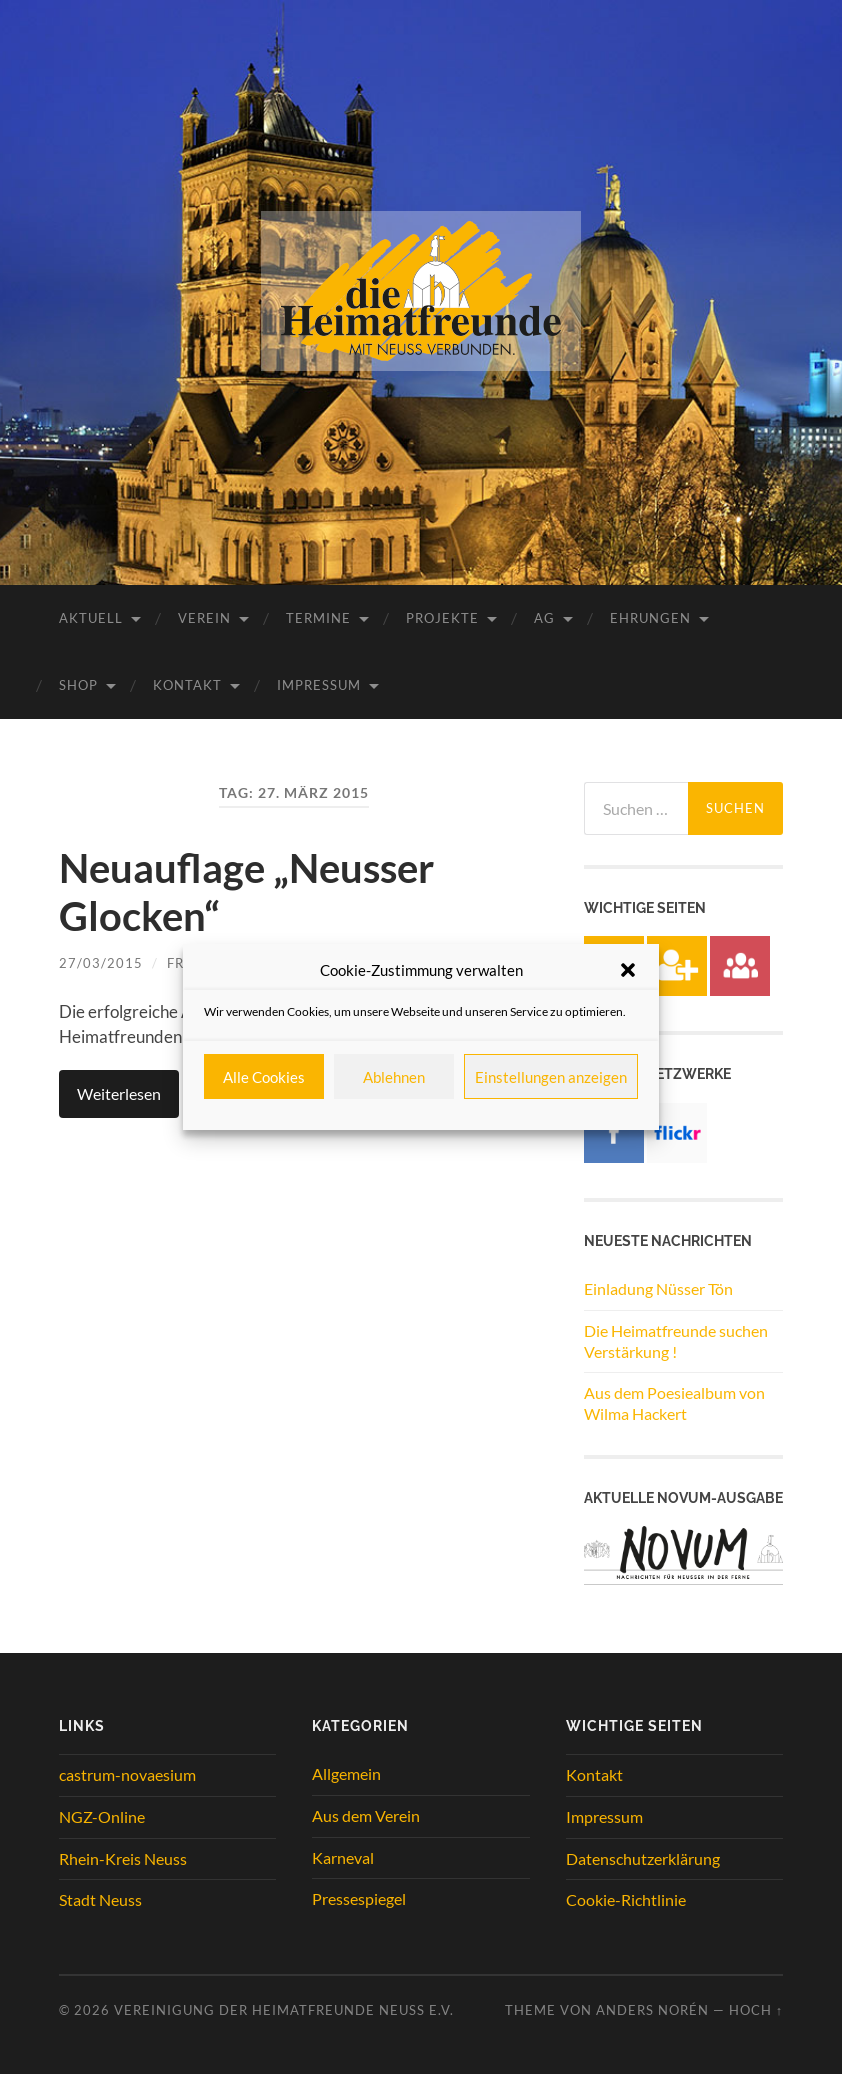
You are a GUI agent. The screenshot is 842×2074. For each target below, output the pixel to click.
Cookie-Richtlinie (626, 1899)
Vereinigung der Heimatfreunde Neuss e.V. (284, 2010)
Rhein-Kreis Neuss (123, 1858)
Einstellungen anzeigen (551, 1077)
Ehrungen (650, 618)
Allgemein (346, 1773)
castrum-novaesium (127, 1774)
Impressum (319, 685)
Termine (318, 618)
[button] (628, 970)
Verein (204, 618)
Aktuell (91, 618)
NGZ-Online (102, 1816)
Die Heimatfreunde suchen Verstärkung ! (676, 1341)
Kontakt (187, 685)
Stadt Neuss (100, 1899)
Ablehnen (394, 1077)
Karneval (343, 1857)
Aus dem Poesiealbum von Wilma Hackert (674, 1403)
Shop (78, 685)
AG (544, 618)
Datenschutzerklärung (643, 1858)
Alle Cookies (264, 1077)
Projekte (442, 618)
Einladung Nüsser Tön (658, 1288)
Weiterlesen (119, 1093)
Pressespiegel (359, 1898)
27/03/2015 (101, 963)
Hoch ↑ (756, 2010)
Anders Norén (652, 2010)
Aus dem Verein (366, 1815)
